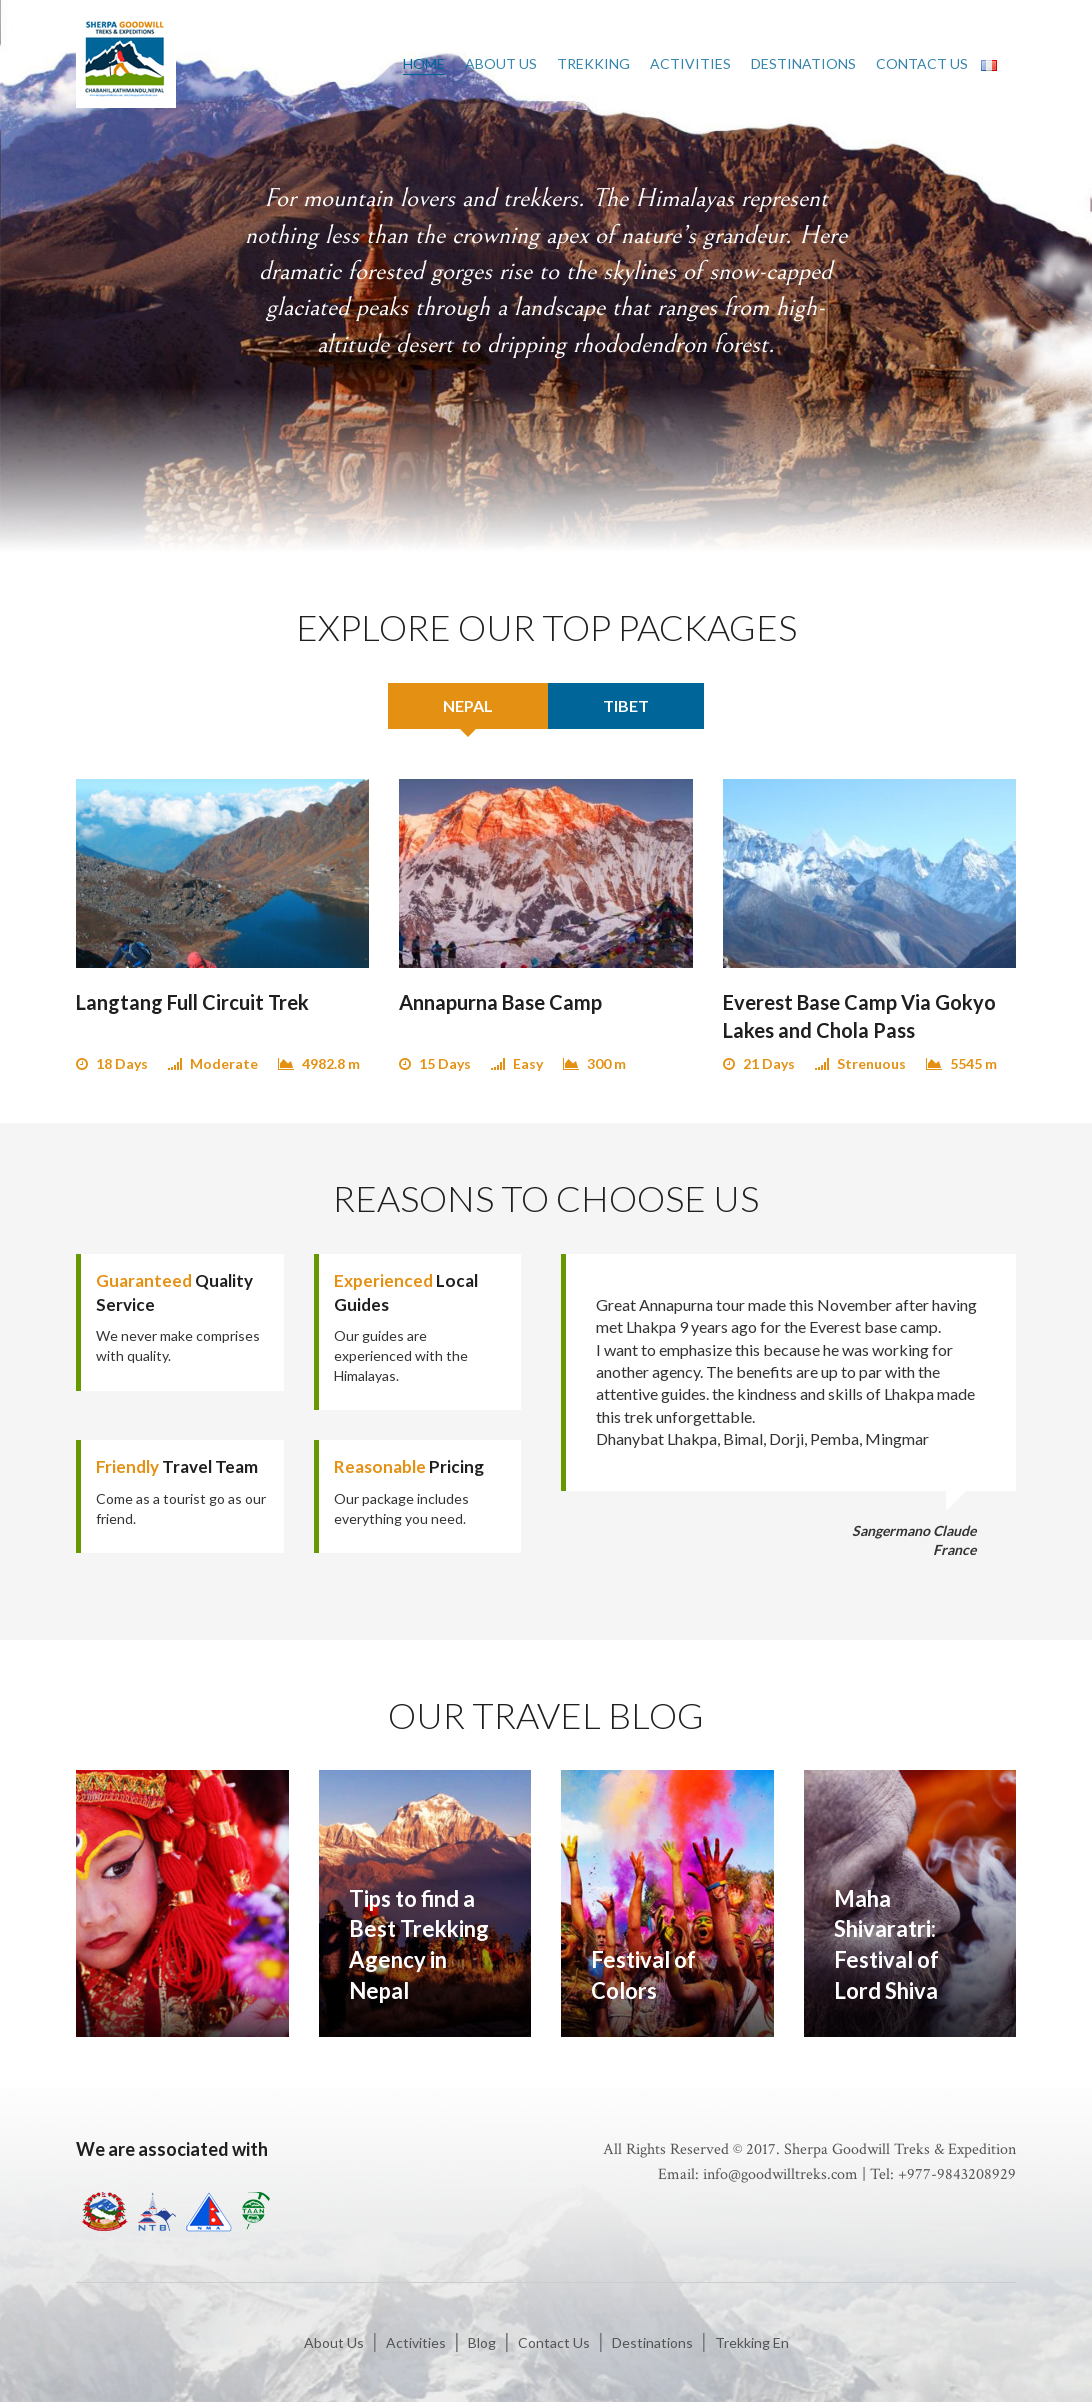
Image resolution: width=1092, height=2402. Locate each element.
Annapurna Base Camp (500, 1002)
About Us (501, 63)
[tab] (468, 706)
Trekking (593, 63)
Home (424, 63)
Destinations (803, 63)
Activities (690, 63)
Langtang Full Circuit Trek (192, 1002)
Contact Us (922, 63)
